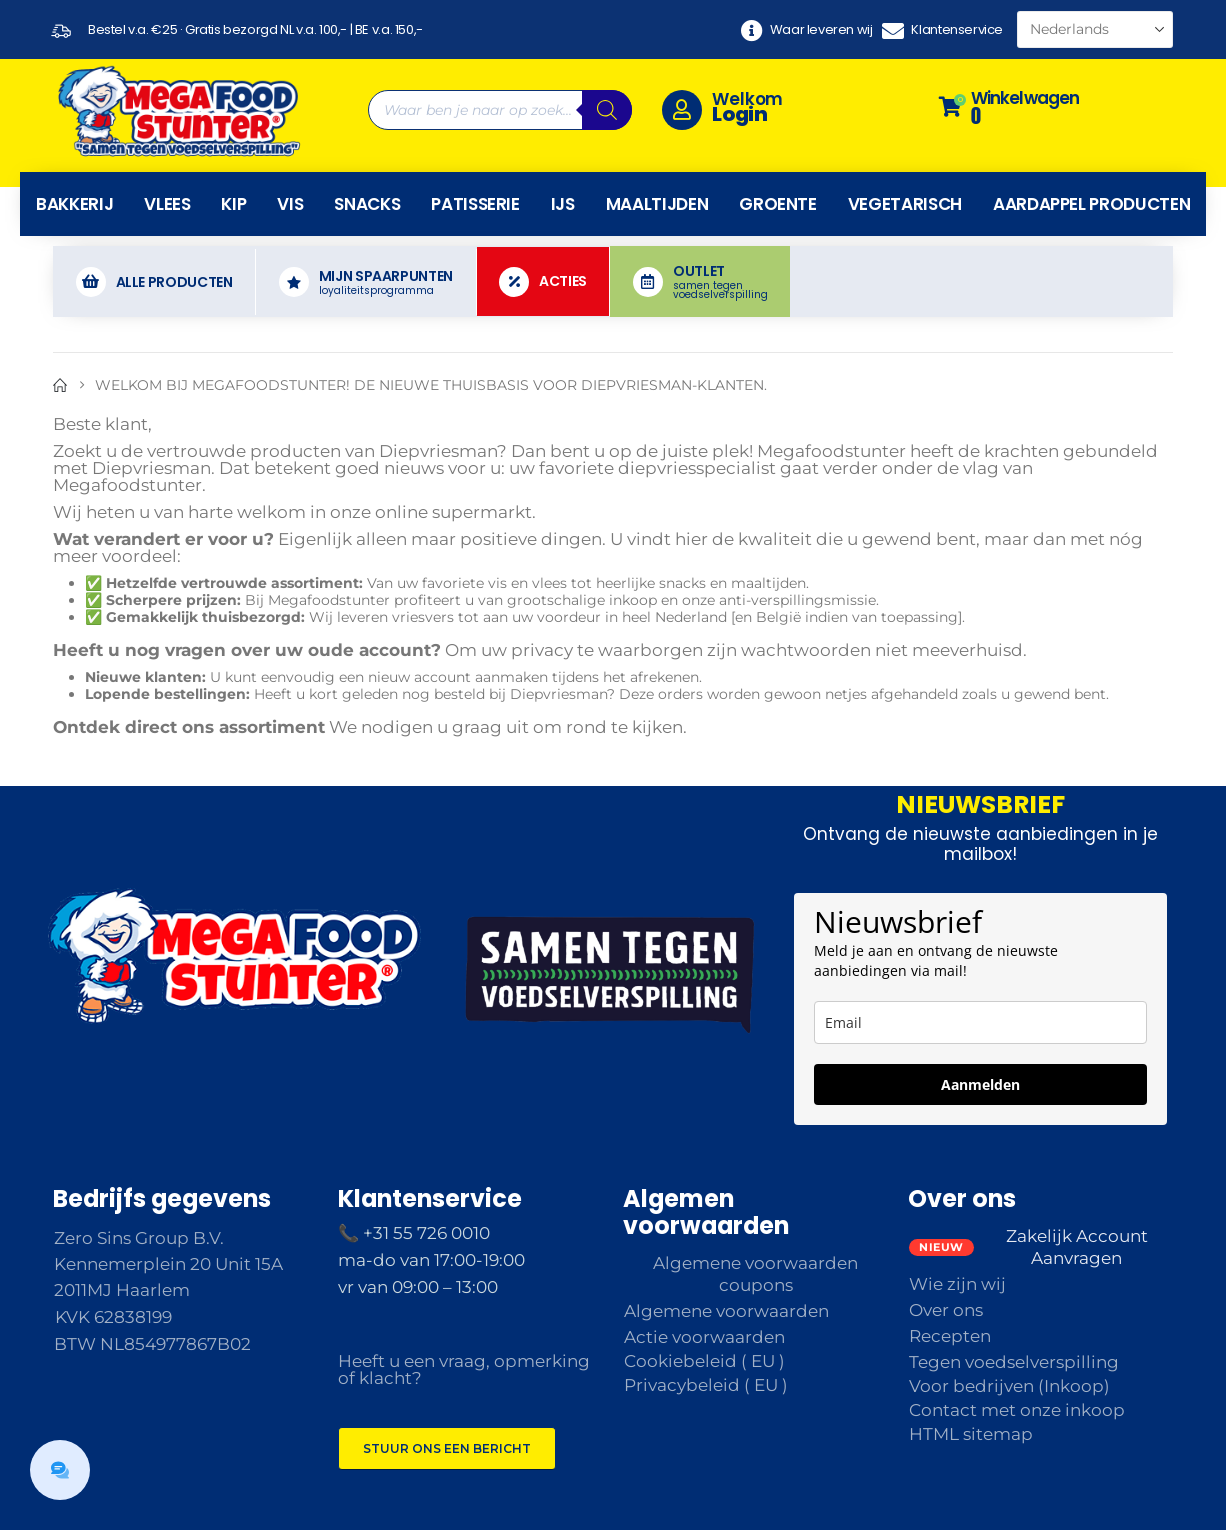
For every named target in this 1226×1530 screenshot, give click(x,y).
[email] (980, 1022)
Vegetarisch (905, 204)
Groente (778, 204)
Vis (290, 204)
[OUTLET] (700, 281)
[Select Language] (1095, 29)
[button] (60, 1470)
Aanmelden (980, 1084)
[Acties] (543, 281)
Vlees (167, 204)
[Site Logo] (178, 110)
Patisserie (475, 204)
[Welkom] (784, 110)
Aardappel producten (1091, 204)
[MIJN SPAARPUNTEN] (365, 282)
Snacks (367, 204)
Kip (233, 204)
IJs (563, 204)
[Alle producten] (154, 282)
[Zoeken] (607, 110)
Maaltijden (657, 204)
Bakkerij (74, 204)
